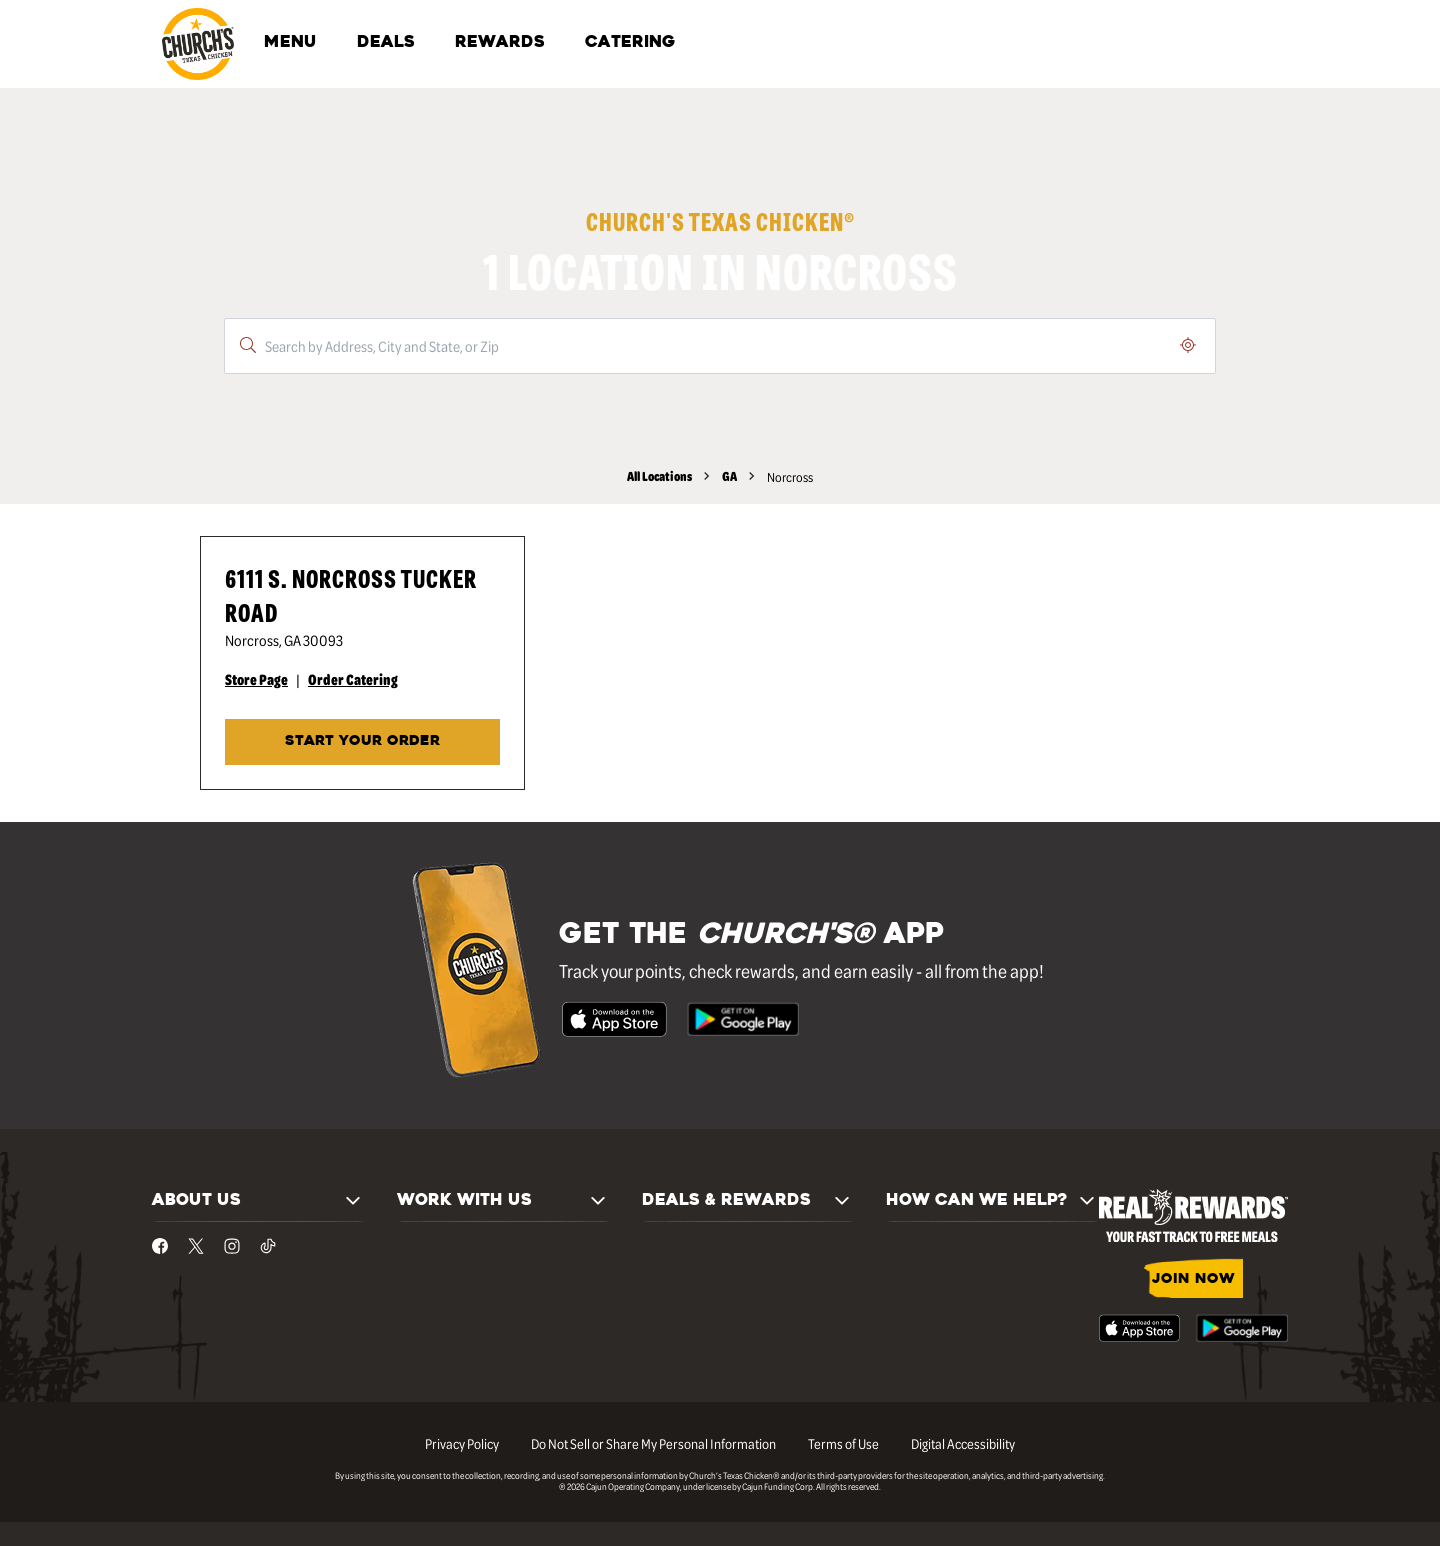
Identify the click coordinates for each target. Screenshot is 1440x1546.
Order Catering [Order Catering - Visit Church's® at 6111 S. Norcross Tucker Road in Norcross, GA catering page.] (353, 679)
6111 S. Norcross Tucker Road (351, 594)
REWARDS (500, 43)
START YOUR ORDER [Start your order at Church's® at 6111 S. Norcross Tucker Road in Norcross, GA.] (362, 741)
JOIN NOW (1193, 1279)
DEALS (386, 43)
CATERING (630, 43)
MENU (290, 43)
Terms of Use (843, 1443)
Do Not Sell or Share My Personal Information (653, 1443)
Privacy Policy (462, 1443)
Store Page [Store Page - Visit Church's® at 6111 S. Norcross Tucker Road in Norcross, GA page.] (256, 679)
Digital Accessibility (963, 1443)
